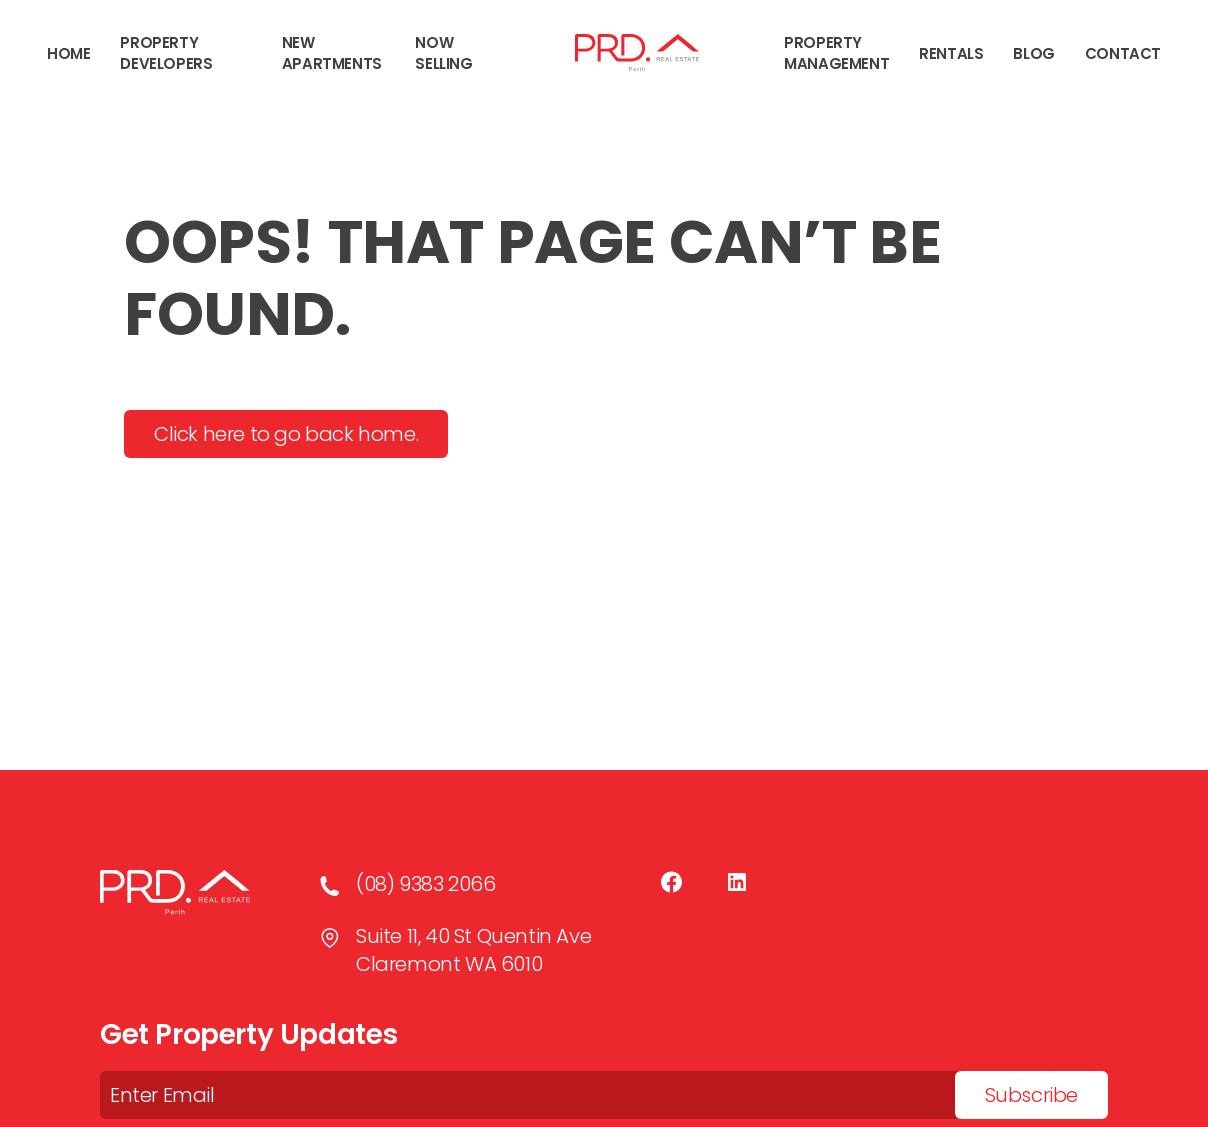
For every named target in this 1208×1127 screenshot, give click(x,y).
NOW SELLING (443, 53)
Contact (1123, 53)
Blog (1033, 53)
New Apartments (332, 53)
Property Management (836, 53)
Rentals (951, 53)
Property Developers (166, 53)
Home (68, 53)
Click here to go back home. (286, 434)
